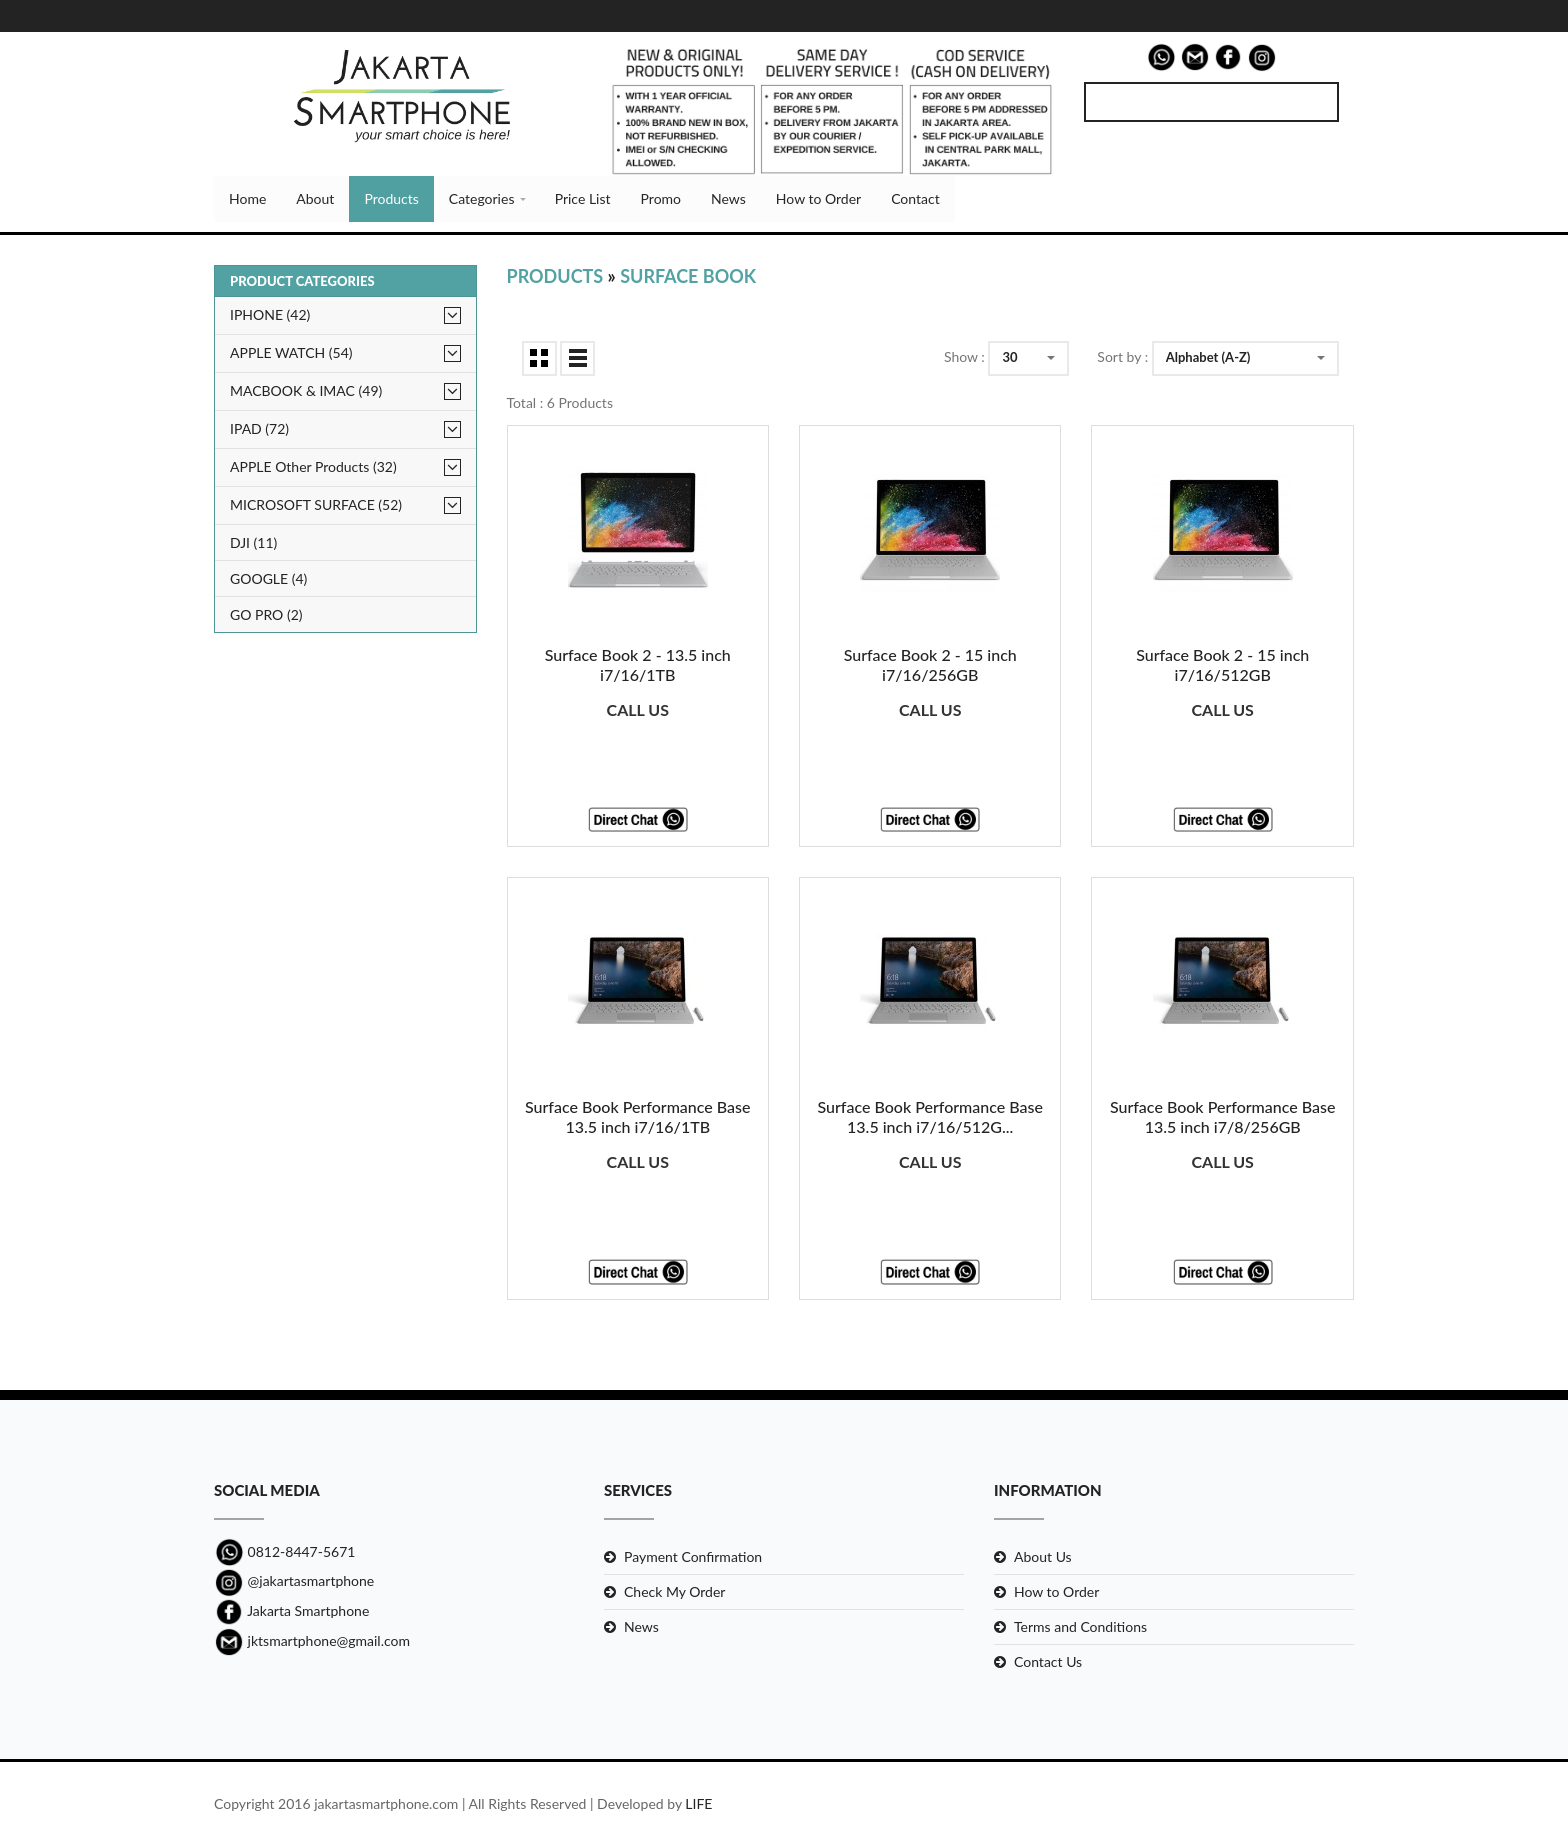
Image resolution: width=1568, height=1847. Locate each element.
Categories (482, 198)
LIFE (698, 1804)
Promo (661, 198)
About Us (1043, 1556)
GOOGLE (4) (268, 578)
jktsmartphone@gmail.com (312, 1640)
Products (391, 198)
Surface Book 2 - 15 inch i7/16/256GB (930, 664)
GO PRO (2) (266, 614)
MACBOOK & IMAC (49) (306, 390)
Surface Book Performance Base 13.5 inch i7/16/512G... (930, 1117)
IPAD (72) (259, 428)
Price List (583, 198)
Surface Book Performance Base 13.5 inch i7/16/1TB (638, 1117)
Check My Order (674, 1591)
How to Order (818, 198)
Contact (915, 198)
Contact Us (1048, 1661)
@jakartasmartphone (294, 1580)
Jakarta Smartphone (291, 1610)
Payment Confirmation (693, 1556)
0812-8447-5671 (284, 1551)
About (315, 198)
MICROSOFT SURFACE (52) (316, 504)
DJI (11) (253, 542)
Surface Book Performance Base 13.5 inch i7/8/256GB (1223, 1117)
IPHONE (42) (270, 314)
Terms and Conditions (1080, 1626)
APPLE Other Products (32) (313, 466)
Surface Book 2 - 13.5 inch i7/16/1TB (638, 664)
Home (247, 198)
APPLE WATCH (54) (291, 352)
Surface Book (688, 276)
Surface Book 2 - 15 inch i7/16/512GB (1222, 664)
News (728, 198)
